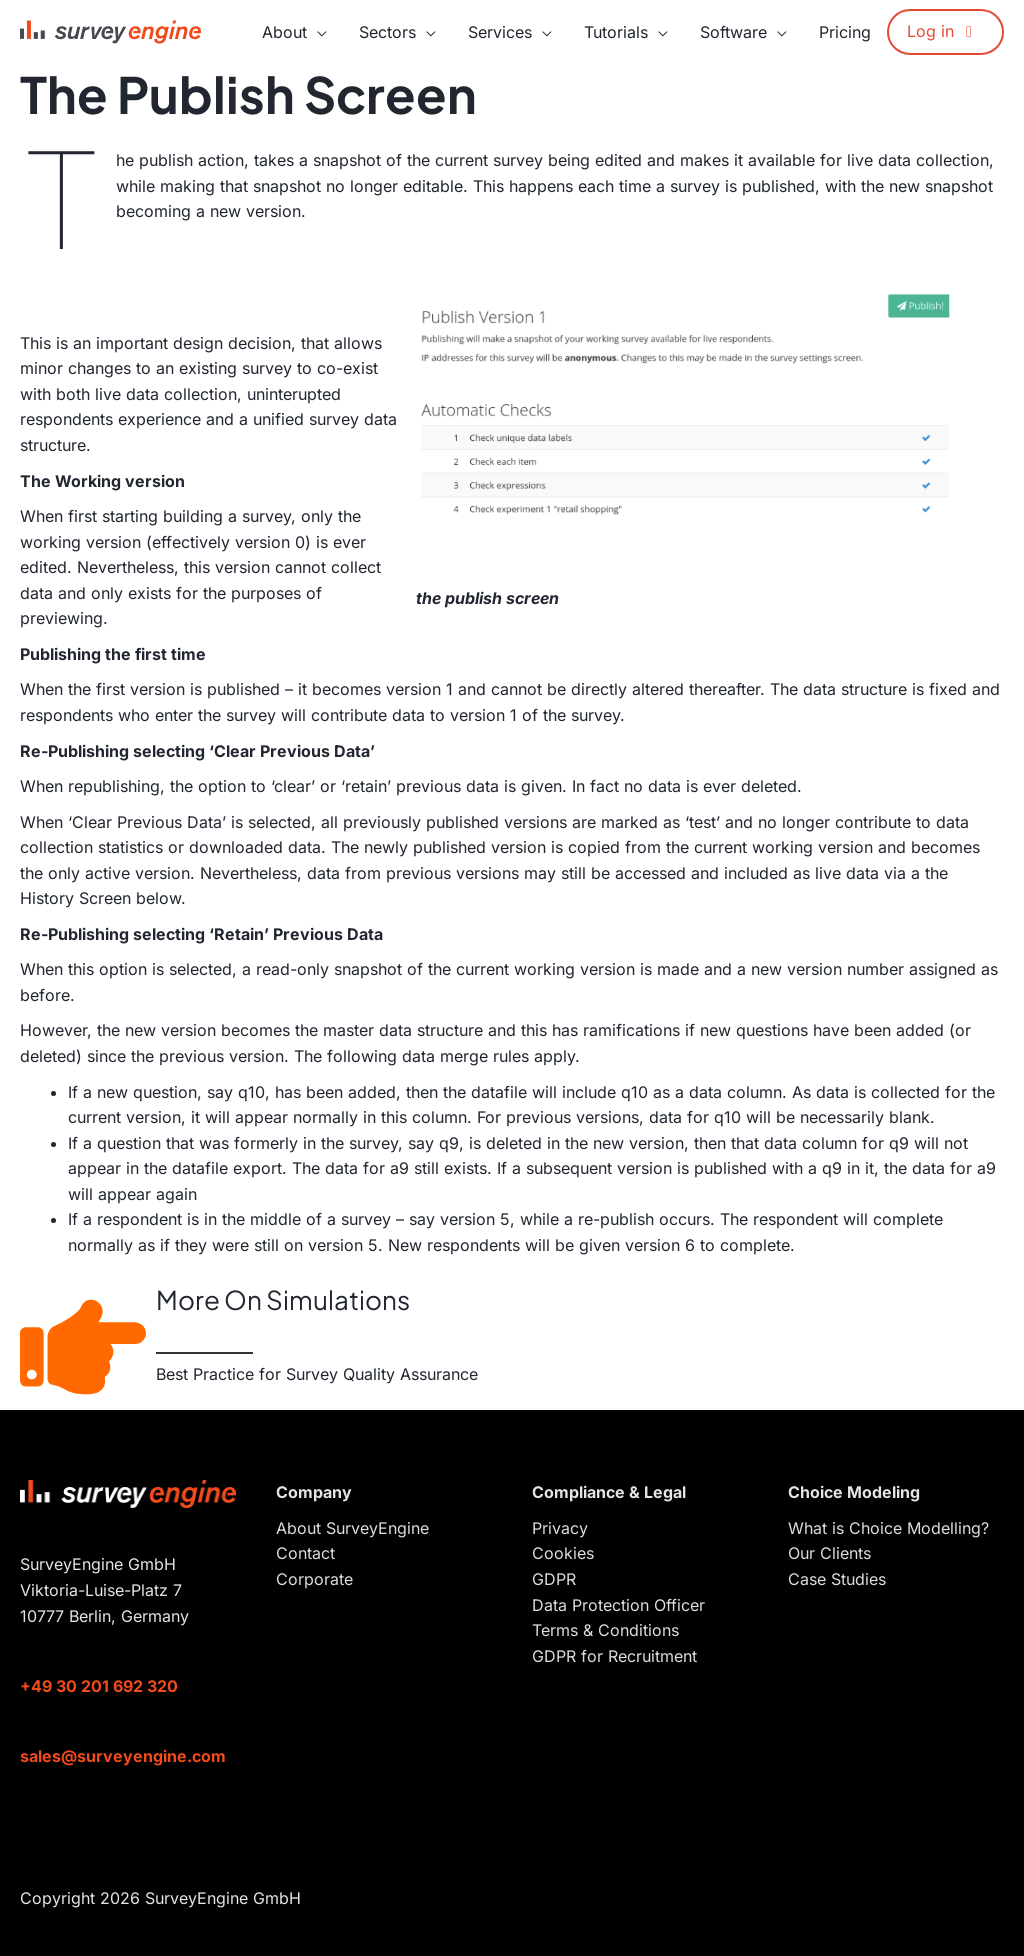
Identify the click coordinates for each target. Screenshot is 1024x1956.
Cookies (563, 1553)
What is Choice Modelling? (888, 1528)
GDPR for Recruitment (614, 1656)
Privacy (560, 1528)
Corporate (314, 1579)
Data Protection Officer (618, 1605)
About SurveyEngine (352, 1528)
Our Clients (829, 1553)
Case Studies (837, 1579)
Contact (305, 1553)
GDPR (554, 1579)
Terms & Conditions (605, 1630)
